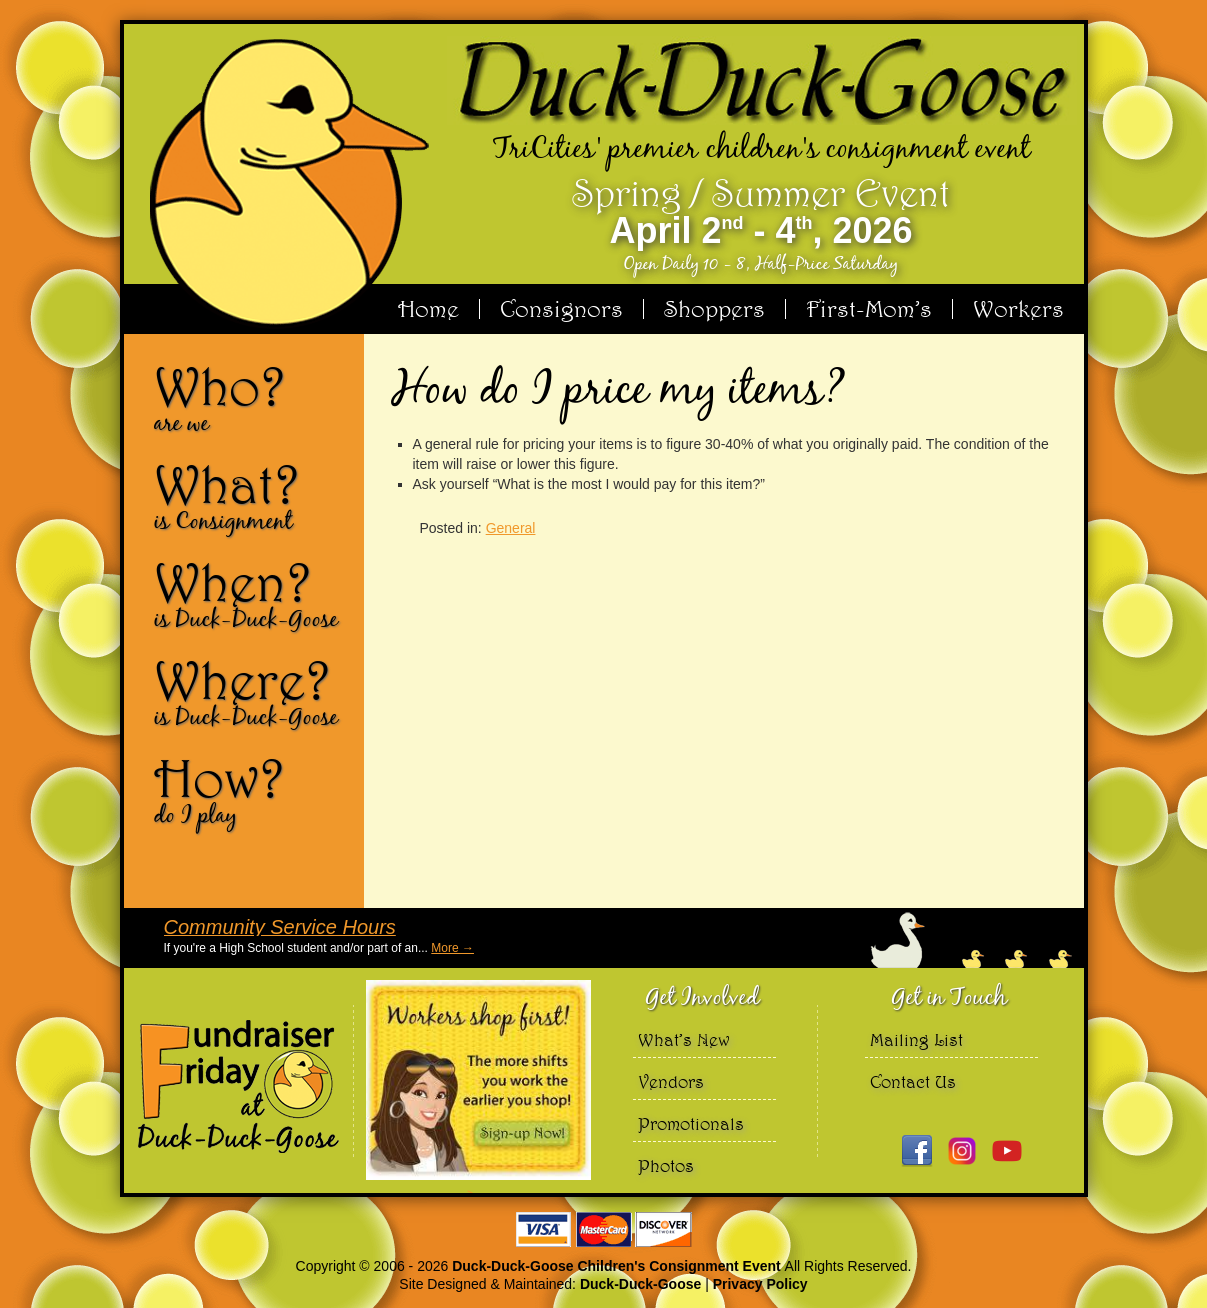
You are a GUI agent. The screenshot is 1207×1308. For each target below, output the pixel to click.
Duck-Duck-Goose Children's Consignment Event (618, 1266)
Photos (666, 1165)
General (511, 528)
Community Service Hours (280, 927)
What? (251, 496)
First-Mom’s (869, 309)
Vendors (671, 1081)
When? (251, 594)
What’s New (684, 1039)
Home (428, 309)
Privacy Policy (760, 1284)
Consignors (561, 309)
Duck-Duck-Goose (640, 1284)
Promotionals (691, 1123)
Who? (251, 398)
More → (452, 948)
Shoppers (714, 309)
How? (251, 790)
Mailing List (916, 1039)
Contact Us (913, 1081)
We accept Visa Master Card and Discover (604, 1229)
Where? (251, 692)
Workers (1018, 309)
